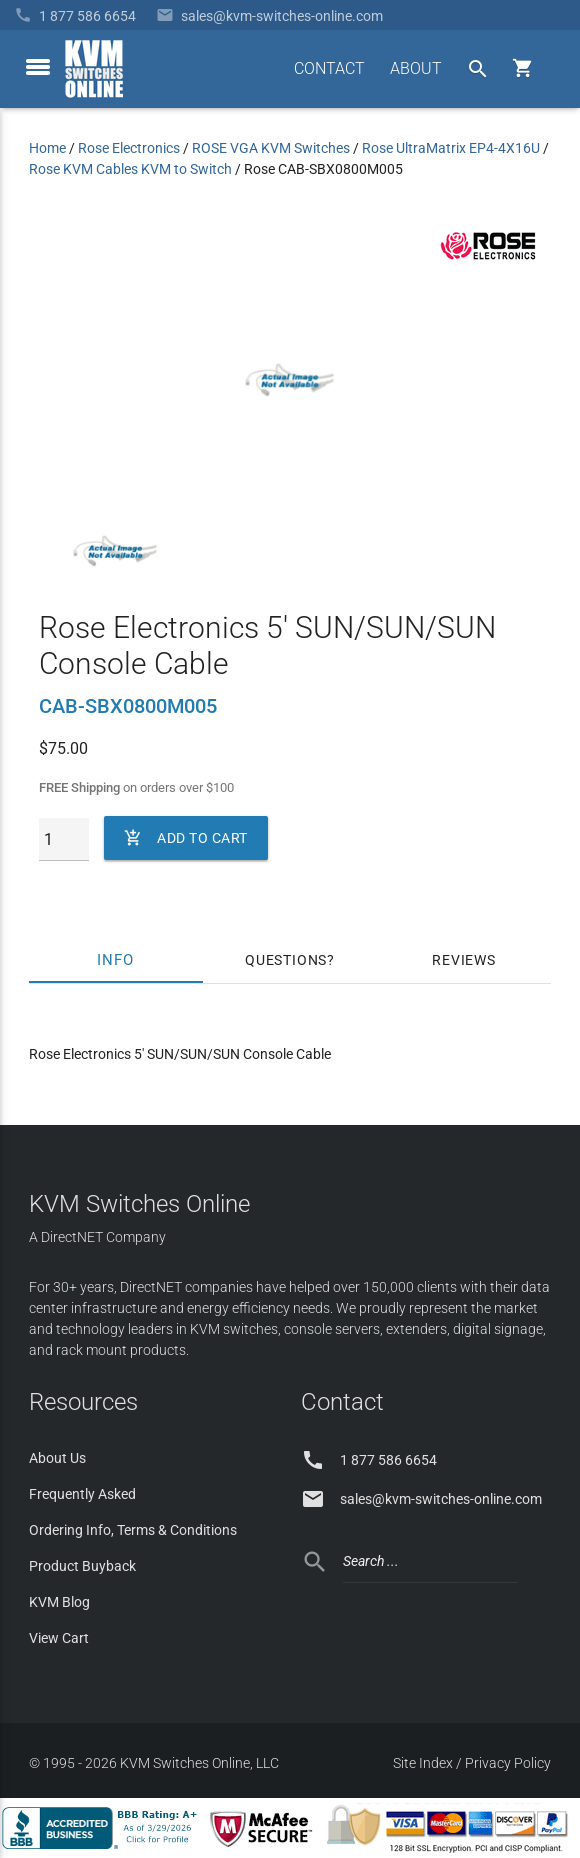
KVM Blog (59, 1602)
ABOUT (416, 68)
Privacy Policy (508, 1763)
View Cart (59, 1638)
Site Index (423, 1763)
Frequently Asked (82, 1494)
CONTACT (329, 68)
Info (116, 960)
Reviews (464, 960)
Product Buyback (82, 1566)
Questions (286, 960)
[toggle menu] (38, 67)
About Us (57, 1458)
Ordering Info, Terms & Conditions (133, 1530)
